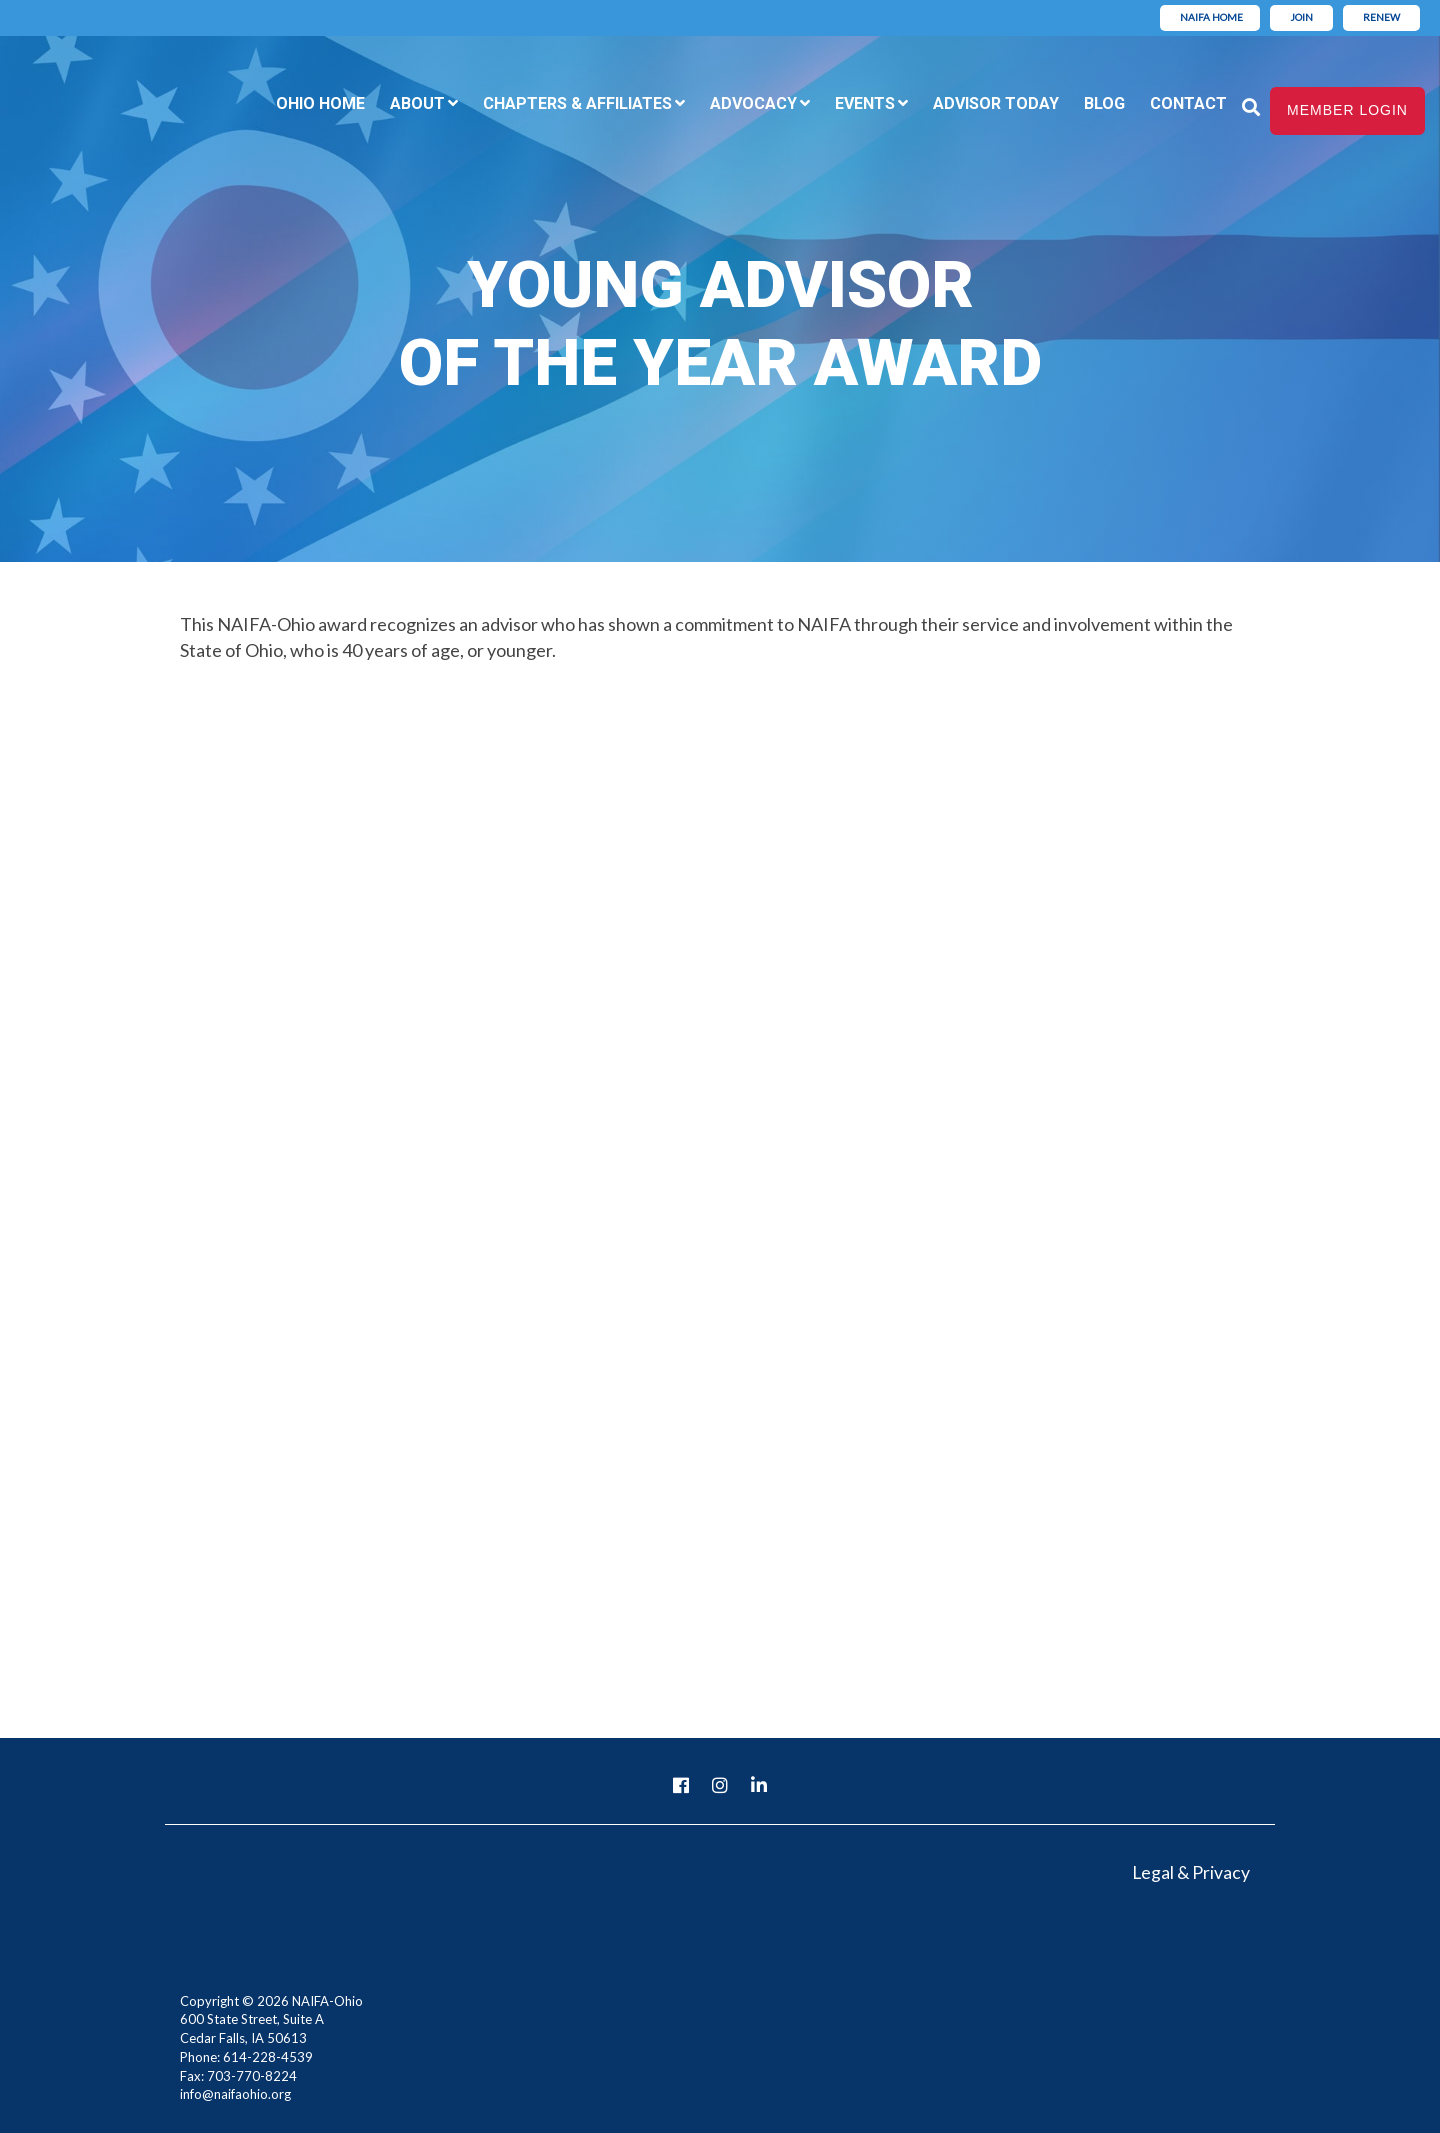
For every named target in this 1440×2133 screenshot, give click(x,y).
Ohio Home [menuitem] (320, 103)
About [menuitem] (417, 103)
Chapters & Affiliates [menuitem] (577, 103)
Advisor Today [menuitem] (996, 103)
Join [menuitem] (1301, 17)
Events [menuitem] (865, 103)
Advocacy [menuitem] (753, 103)
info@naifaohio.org (235, 2094)
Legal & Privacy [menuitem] (1190, 1872)
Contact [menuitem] (1188, 103)
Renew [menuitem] (1381, 17)
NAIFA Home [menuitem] (1211, 17)
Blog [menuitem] (1104, 103)
